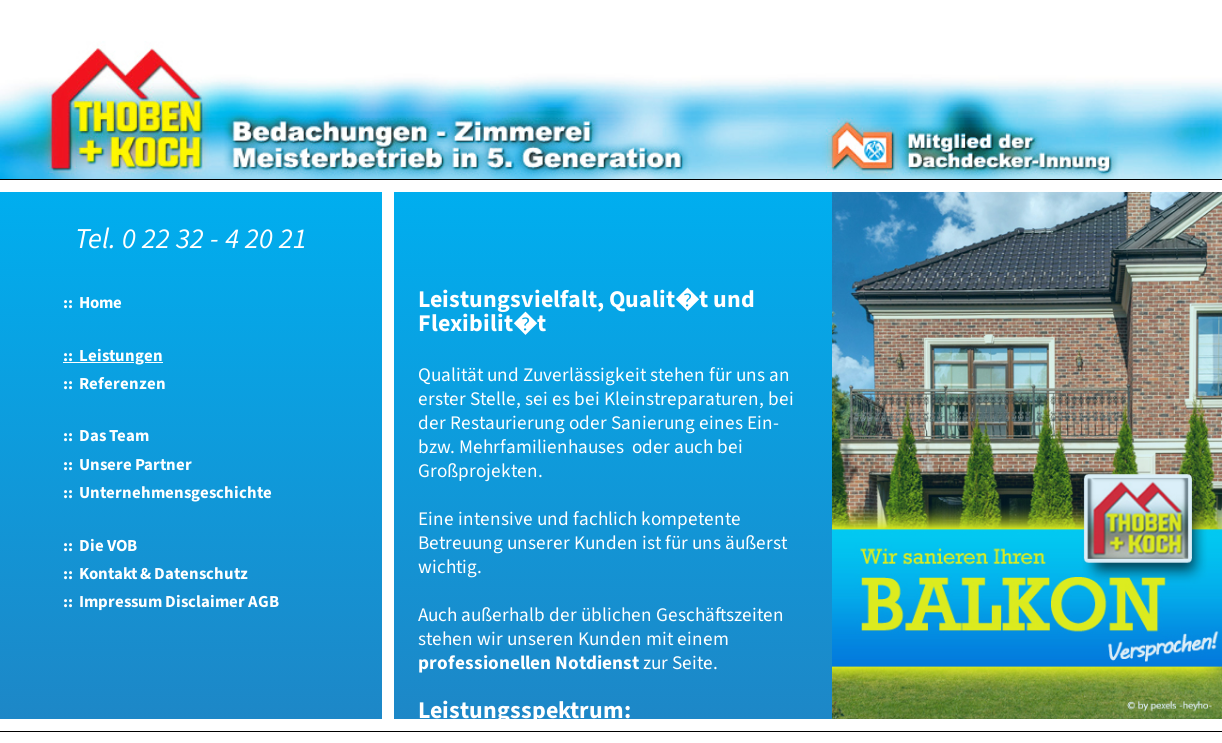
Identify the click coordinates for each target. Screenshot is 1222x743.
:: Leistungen (113, 356)
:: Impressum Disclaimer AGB (171, 602)
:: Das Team (106, 436)
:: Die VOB (100, 546)
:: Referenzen (114, 384)
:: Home (92, 303)
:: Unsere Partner (127, 465)
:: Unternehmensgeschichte (167, 493)
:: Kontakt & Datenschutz (155, 574)
